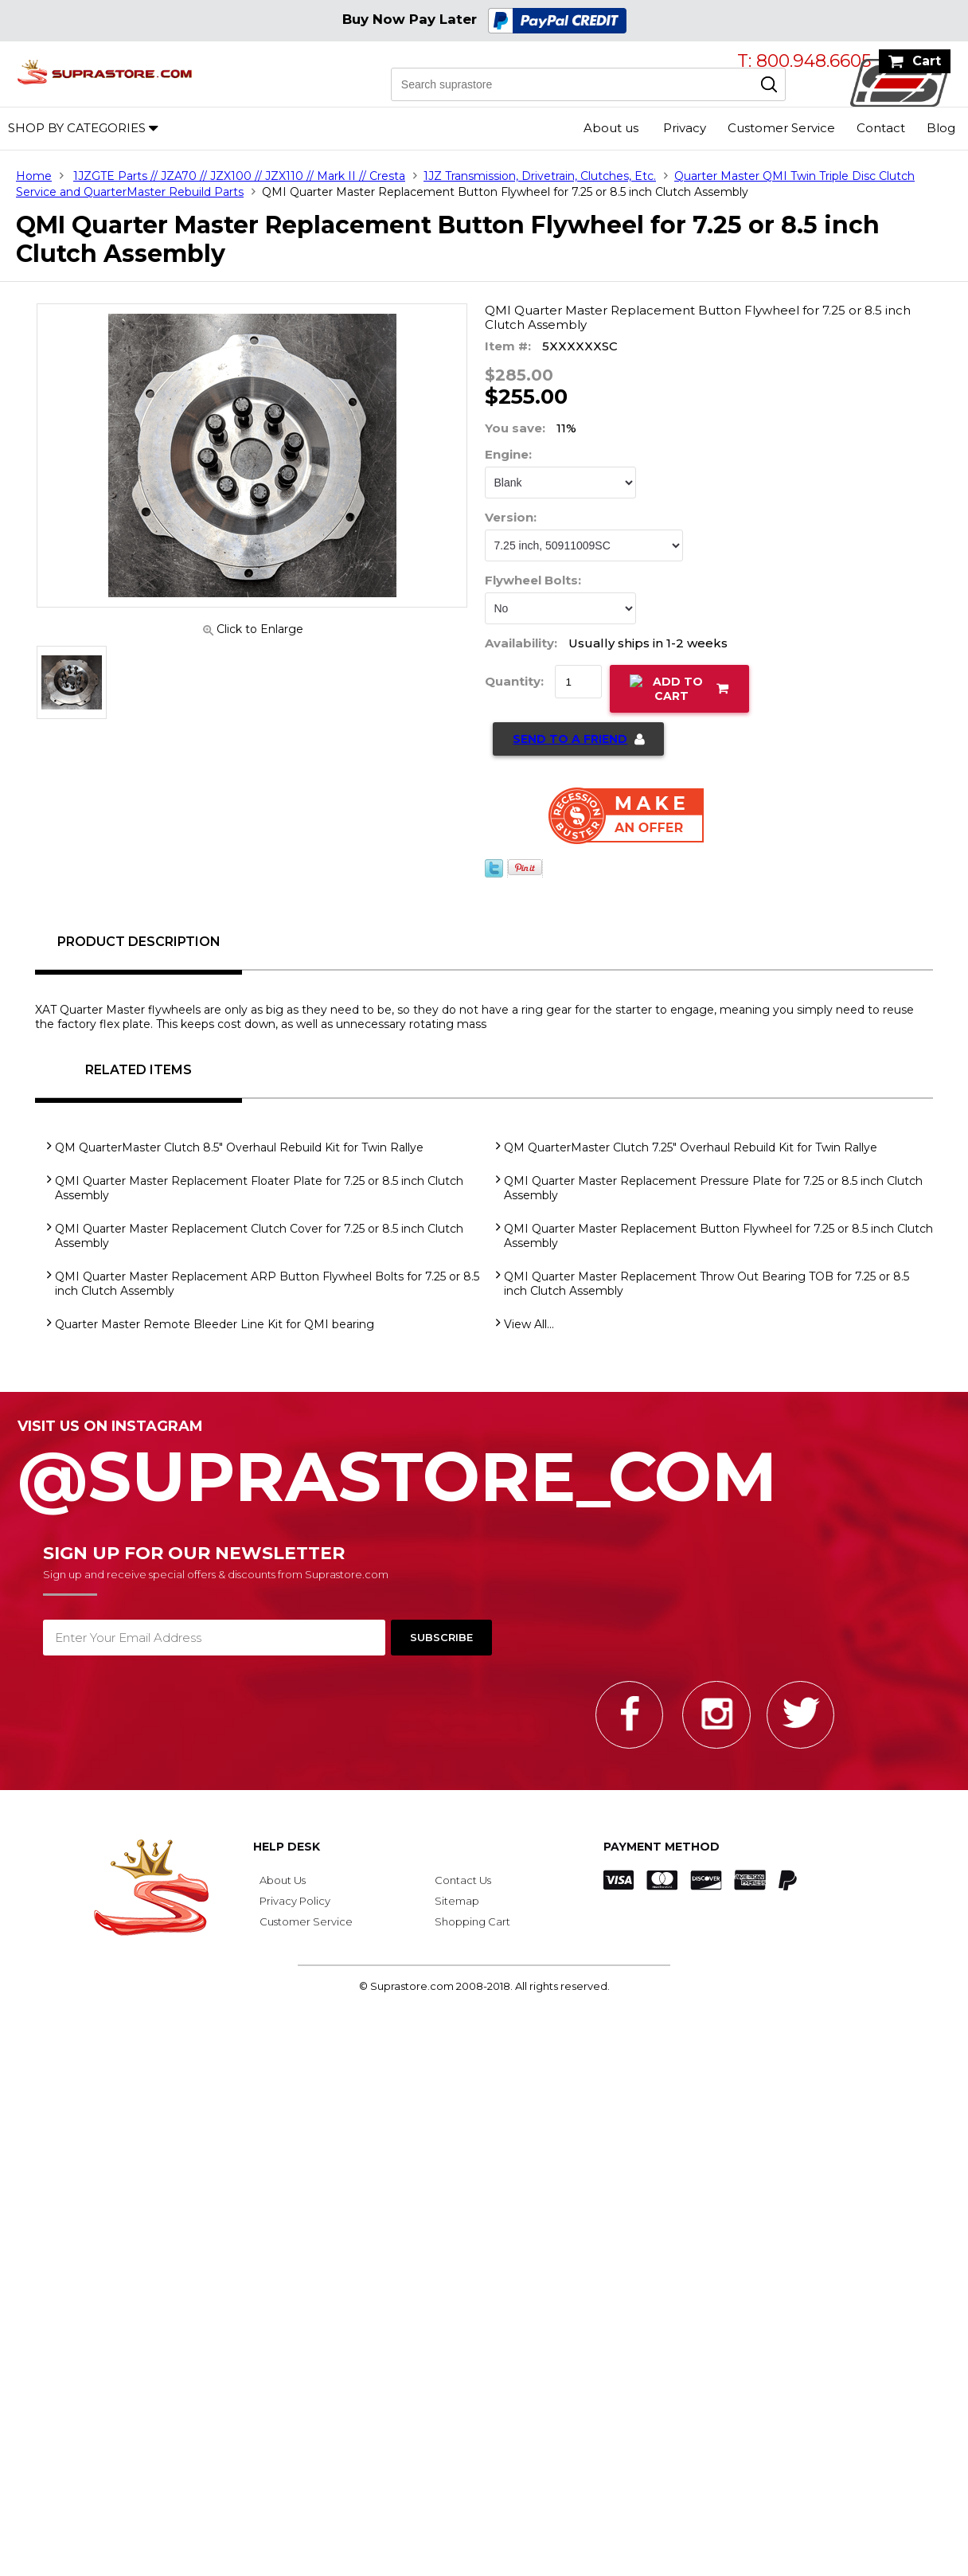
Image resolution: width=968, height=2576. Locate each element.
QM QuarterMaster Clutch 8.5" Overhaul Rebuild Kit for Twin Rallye (239, 1147)
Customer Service (781, 127)
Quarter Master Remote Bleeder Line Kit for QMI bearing (214, 1324)
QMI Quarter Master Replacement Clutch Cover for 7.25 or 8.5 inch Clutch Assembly (259, 1236)
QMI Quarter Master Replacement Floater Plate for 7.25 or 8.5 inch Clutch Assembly (259, 1188)
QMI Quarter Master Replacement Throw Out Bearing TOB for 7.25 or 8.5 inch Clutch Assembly (706, 1283)
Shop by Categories (77, 127)
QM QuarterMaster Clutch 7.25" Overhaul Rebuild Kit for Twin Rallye (690, 1147)
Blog (941, 127)
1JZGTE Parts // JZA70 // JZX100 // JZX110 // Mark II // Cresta (239, 176)
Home (34, 176)
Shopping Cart (472, 1921)
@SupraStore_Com (484, 1468)
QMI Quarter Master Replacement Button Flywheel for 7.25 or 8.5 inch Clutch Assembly (718, 1236)
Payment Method (661, 1846)
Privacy (684, 127)
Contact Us (463, 1880)
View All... (529, 1324)
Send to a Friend (570, 739)
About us (611, 127)
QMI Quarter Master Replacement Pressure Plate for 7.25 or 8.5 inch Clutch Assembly (713, 1188)
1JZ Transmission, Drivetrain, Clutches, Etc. (540, 176)
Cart (926, 60)
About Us (283, 1880)
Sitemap (457, 1900)
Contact (881, 127)
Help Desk (286, 1846)
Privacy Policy (295, 1900)
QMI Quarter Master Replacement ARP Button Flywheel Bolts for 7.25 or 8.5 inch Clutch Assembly (267, 1283)
